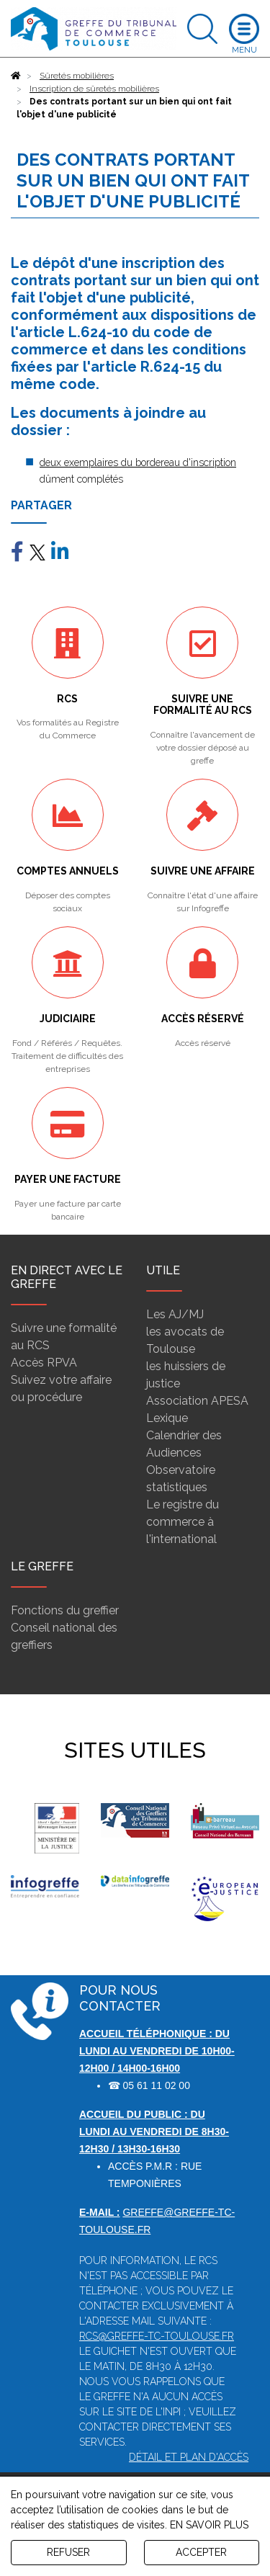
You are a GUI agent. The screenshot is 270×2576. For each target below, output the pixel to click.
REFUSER (68, 2552)
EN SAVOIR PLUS (209, 2525)
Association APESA (197, 1401)
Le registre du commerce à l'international (182, 1522)
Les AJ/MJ (175, 1314)
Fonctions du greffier (65, 1610)
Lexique (167, 1418)
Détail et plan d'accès (188, 2457)
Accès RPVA (44, 1362)
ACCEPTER (201, 2552)
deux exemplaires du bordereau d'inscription (138, 462)
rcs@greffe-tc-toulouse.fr (156, 2336)
